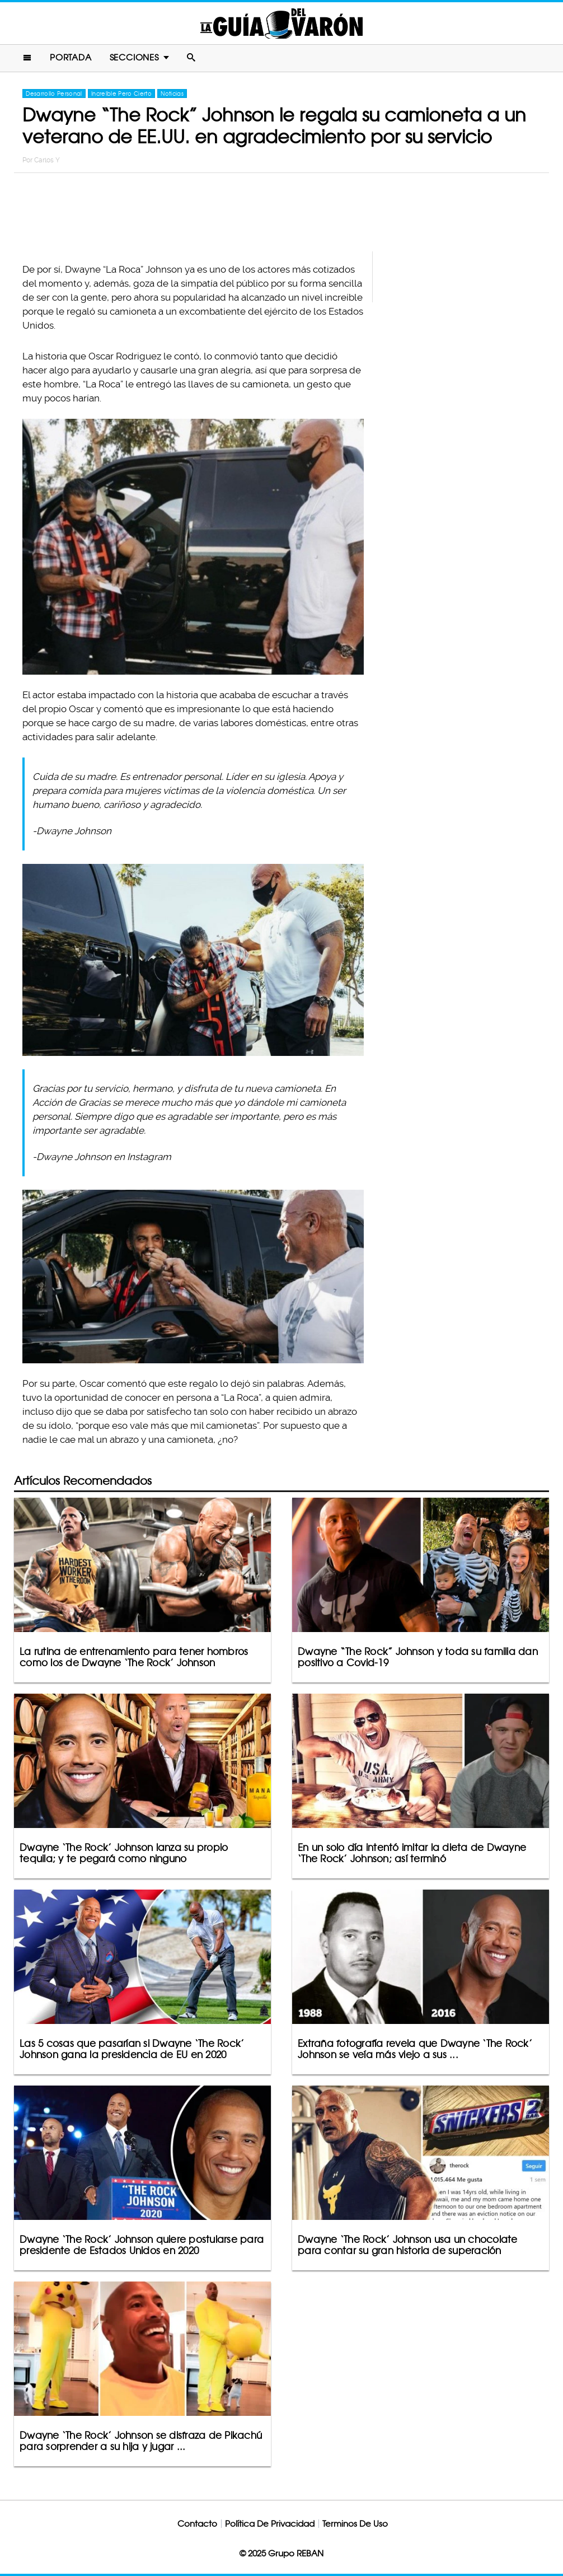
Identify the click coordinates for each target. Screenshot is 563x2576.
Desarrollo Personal (54, 93)
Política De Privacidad (270, 2523)
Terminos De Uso (355, 2523)
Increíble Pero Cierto (121, 93)
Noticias (172, 93)
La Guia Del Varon (281, 23)
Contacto (197, 2523)
